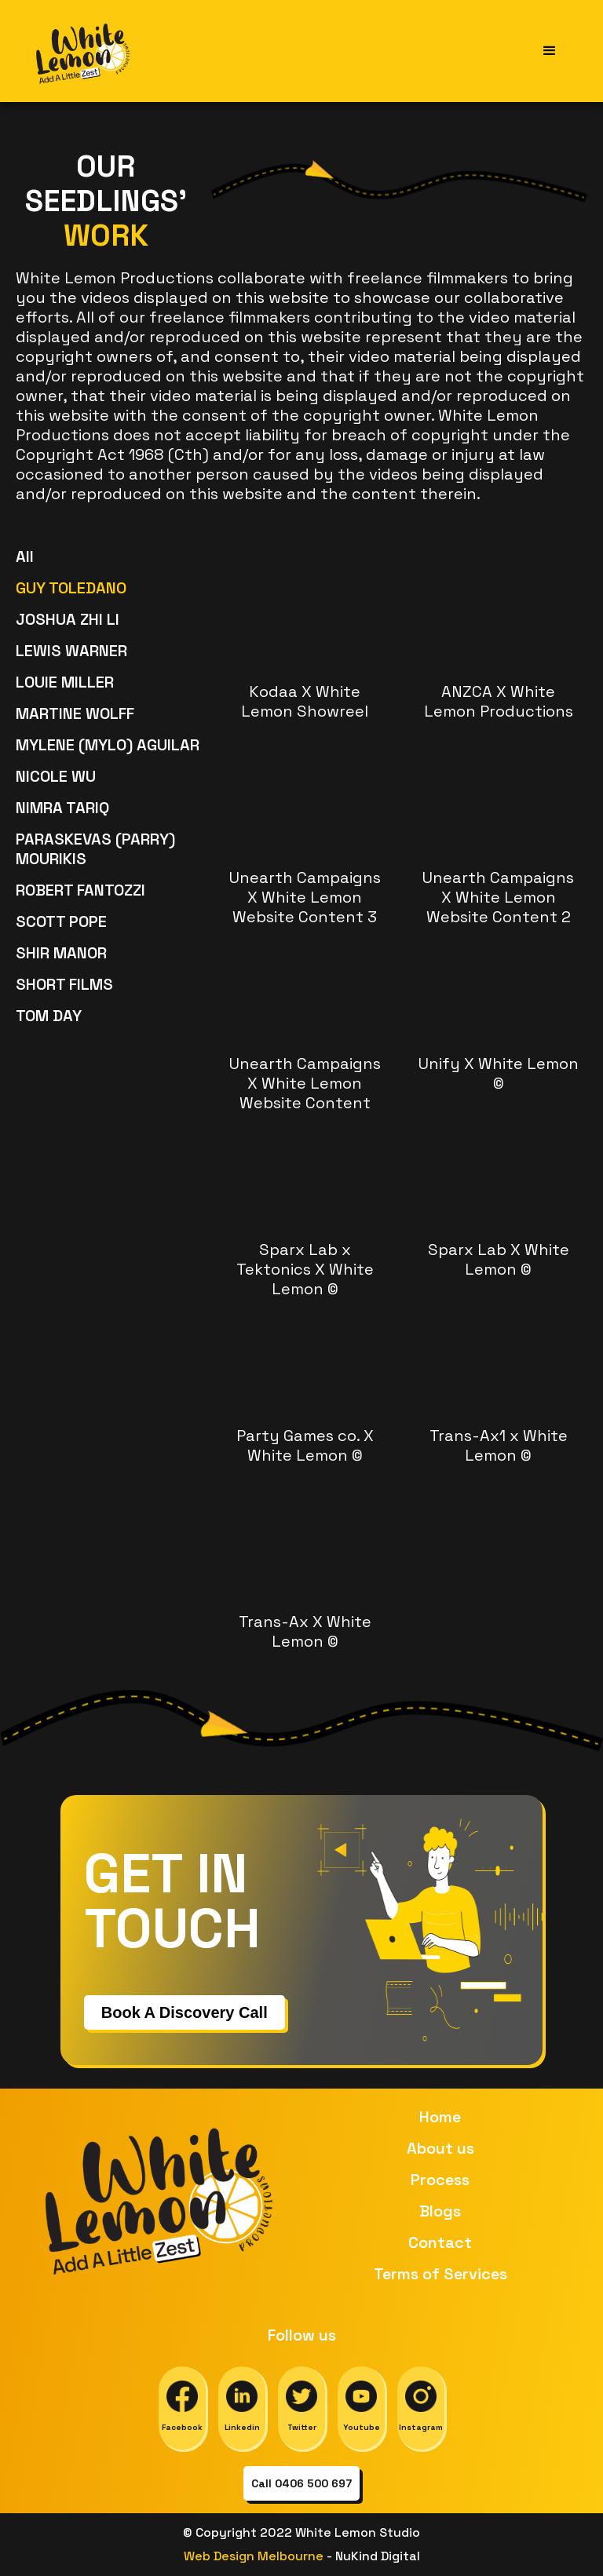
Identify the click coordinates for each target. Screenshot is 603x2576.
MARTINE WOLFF (75, 713)
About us (440, 2148)
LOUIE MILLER (65, 682)
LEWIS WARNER (71, 650)
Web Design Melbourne (255, 2556)
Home (440, 2117)
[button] (549, 51)
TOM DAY (49, 1015)
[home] (84, 51)
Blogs (440, 2211)
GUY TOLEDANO (71, 588)
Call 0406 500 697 (301, 2483)
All (25, 556)
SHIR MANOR (61, 953)
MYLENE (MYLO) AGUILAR (107, 745)
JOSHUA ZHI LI (67, 619)
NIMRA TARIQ (62, 807)
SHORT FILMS (64, 984)
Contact (440, 2242)
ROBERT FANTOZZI (80, 890)
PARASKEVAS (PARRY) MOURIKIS (95, 849)
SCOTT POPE (61, 921)
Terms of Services (440, 2274)
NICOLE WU (56, 776)
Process (440, 2179)
